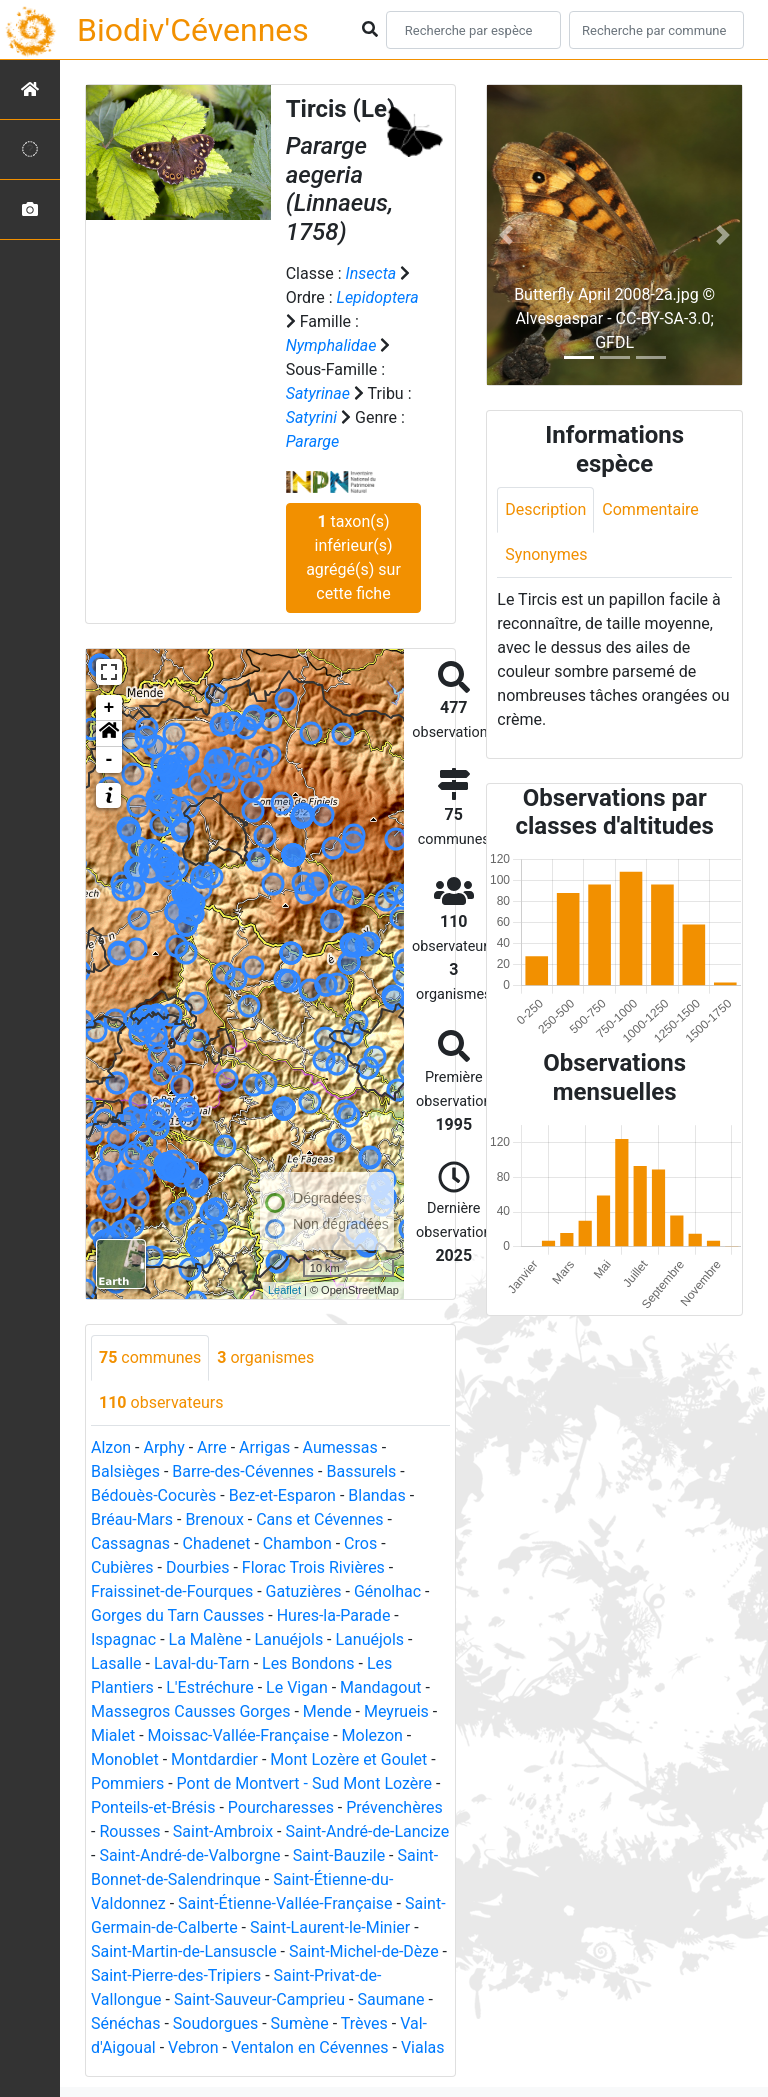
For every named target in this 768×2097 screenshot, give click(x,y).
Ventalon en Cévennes (310, 2047)
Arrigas (264, 1447)
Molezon (372, 1735)
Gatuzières (304, 1591)
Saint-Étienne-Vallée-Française (285, 1903)
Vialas (423, 2047)
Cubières (122, 1567)
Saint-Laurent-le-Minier (330, 1927)
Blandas (376, 1495)
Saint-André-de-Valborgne (189, 1855)
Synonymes (546, 554)
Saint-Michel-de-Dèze (364, 1951)
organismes (265, 1357)
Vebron (193, 2047)
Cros (360, 1543)
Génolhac (387, 1591)
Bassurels (361, 1471)
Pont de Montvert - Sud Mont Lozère (304, 1783)
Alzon (111, 1447)
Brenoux (214, 1519)
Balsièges (125, 1471)
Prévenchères (394, 1807)
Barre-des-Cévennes (243, 1471)
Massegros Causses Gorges (190, 1711)
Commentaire (650, 509)
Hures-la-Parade (334, 1615)
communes (150, 1357)
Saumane (390, 1999)
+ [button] (109, 708)
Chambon (297, 1543)
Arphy (163, 1447)
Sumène (300, 2023)
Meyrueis (396, 1711)
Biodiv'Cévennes (193, 30)
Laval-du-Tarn (202, 1663)
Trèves (364, 2023)
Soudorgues (215, 2023)
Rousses (129, 1831)
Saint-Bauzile (339, 1855)
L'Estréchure (210, 1687)
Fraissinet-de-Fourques (172, 1591)
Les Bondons (308, 1663)
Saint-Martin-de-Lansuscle (184, 1951)
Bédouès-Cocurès (153, 1495)
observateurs (161, 1402)
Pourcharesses (281, 1807)
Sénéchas (125, 2023)
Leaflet (284, 1290)
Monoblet (125, 1759)
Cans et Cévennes (319, 1519)
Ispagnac (123, 1639)
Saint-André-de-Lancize (367, 1831)
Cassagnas (130, 1543)
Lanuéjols (289, 1639)
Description (545, 509)
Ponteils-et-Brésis (153, 1807)
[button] (109, 734)
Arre (212, 1447)
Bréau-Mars (132, 1519)
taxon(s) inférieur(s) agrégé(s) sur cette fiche (353, 557)
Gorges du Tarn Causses (177, 1615)
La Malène (206, 1639)
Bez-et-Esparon (282, 1495)
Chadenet (216, 1543)
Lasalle (116, 1663)
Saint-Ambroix (223, 1831)
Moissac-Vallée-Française (239, 1735)
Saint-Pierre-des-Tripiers (176, 1975)
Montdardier (214, 1759)
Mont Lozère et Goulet (348, 1759)
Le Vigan (297, 1687)
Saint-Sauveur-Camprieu (259, 1999)
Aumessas (340, 1447)
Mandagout (380, 1687)
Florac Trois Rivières (313, 1567)
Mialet (113, 1735)
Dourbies (197, 1567)
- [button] (109, 760)
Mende (327, 1711)
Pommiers (127, 1783)
